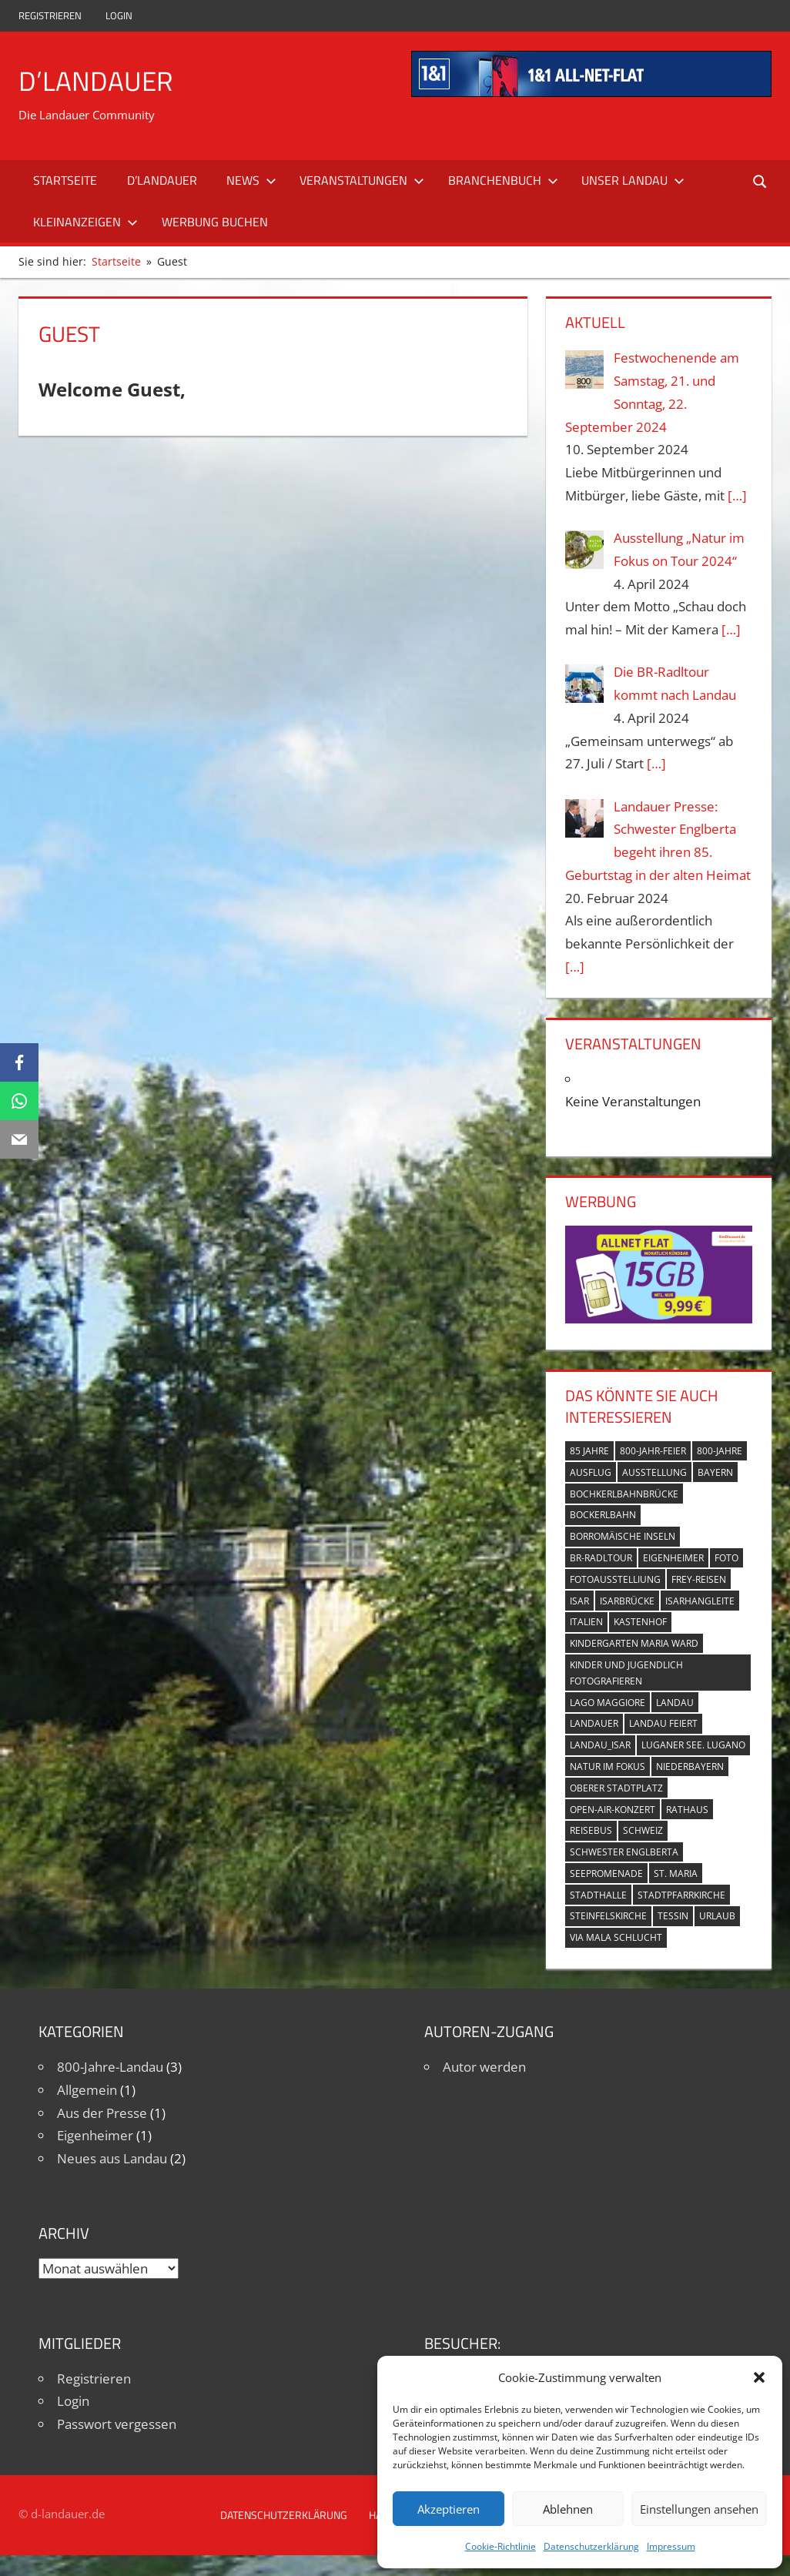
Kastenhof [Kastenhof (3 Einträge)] (640, 1621)
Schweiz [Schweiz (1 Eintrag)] (643, 1830)
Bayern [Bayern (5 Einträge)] (715, 1472)
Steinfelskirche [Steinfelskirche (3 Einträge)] (608, 1915)
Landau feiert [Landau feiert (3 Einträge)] (663, 1723)
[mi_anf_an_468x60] (591, 92)
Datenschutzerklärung (591, 2546)
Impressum (671, 2546)
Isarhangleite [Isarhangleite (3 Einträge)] (700, 1600)
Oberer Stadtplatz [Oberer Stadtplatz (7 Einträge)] (616, 1788)
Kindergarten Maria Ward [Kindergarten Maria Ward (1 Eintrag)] (634, 1643)
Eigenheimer (95, 2135)
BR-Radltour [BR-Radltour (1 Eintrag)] (601, 1557)
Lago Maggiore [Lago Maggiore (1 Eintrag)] (607, 1702)
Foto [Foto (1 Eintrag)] (726, 1557)
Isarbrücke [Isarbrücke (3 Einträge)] (627, 1600)
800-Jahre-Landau (110, 2067)
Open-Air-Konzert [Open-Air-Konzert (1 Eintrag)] (612, 1809)
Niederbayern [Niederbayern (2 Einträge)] (690, 1766)
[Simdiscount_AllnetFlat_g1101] (658, 1318)
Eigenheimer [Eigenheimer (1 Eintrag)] (673, 1557)
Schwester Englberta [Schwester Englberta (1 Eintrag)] (624, 1851)
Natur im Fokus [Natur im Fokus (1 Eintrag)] (607, 1766)
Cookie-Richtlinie (500, 2546)
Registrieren (50, 15)
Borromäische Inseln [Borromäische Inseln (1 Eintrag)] (622, 1536)
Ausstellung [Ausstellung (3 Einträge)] (654, 1472)
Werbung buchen (215, 221)
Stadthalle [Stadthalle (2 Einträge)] (598, 1895)
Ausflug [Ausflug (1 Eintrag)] (590, 1472)
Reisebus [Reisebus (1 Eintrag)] (591, 1830)
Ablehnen (568, 2509)
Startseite (65, 180)
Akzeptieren (448, 2509)
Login (118, 15)
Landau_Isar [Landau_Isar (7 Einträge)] (600, 1744)
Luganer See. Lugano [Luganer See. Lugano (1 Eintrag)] (693, 1744)
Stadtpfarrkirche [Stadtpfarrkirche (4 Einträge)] (681, 1895)
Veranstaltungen (362, 180)
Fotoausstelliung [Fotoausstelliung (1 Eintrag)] (615, 1579)
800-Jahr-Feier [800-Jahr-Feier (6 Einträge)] (653, 1450)
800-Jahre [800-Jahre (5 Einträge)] (719, 1450)
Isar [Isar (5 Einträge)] (579, 1600)
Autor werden (484, 2067)
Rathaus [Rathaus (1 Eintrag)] (687, 1809)
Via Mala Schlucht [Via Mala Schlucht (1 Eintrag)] (616, 1937)
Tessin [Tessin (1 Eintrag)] (673, 1915)
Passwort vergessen (116, 2424)
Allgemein (87, 2090)
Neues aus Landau (112, 2158)
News (251, 180)
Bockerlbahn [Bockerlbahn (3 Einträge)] (603, 1514)
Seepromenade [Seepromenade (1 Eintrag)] (606, 1873)
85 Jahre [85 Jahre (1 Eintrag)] (589, 1450)
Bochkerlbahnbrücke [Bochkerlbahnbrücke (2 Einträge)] (624, 1493)
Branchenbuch (503, 180)
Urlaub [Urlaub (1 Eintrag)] (717, 1915)
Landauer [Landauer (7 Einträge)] (594, 1723)
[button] (759, 2377)
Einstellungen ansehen (699, 2509)
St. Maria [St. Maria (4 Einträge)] (676, 1873)
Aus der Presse (102, 2113)
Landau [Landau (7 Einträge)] (675, 1702)
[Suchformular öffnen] (760, 180)
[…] (737, 495)
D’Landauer (95, 80)
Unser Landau (633, 180)
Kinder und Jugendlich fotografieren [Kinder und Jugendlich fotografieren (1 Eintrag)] (626, 1673)
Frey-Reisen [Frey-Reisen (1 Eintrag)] (698, 1579)
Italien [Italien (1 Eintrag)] (586, 1621)
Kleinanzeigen (85, 221)
